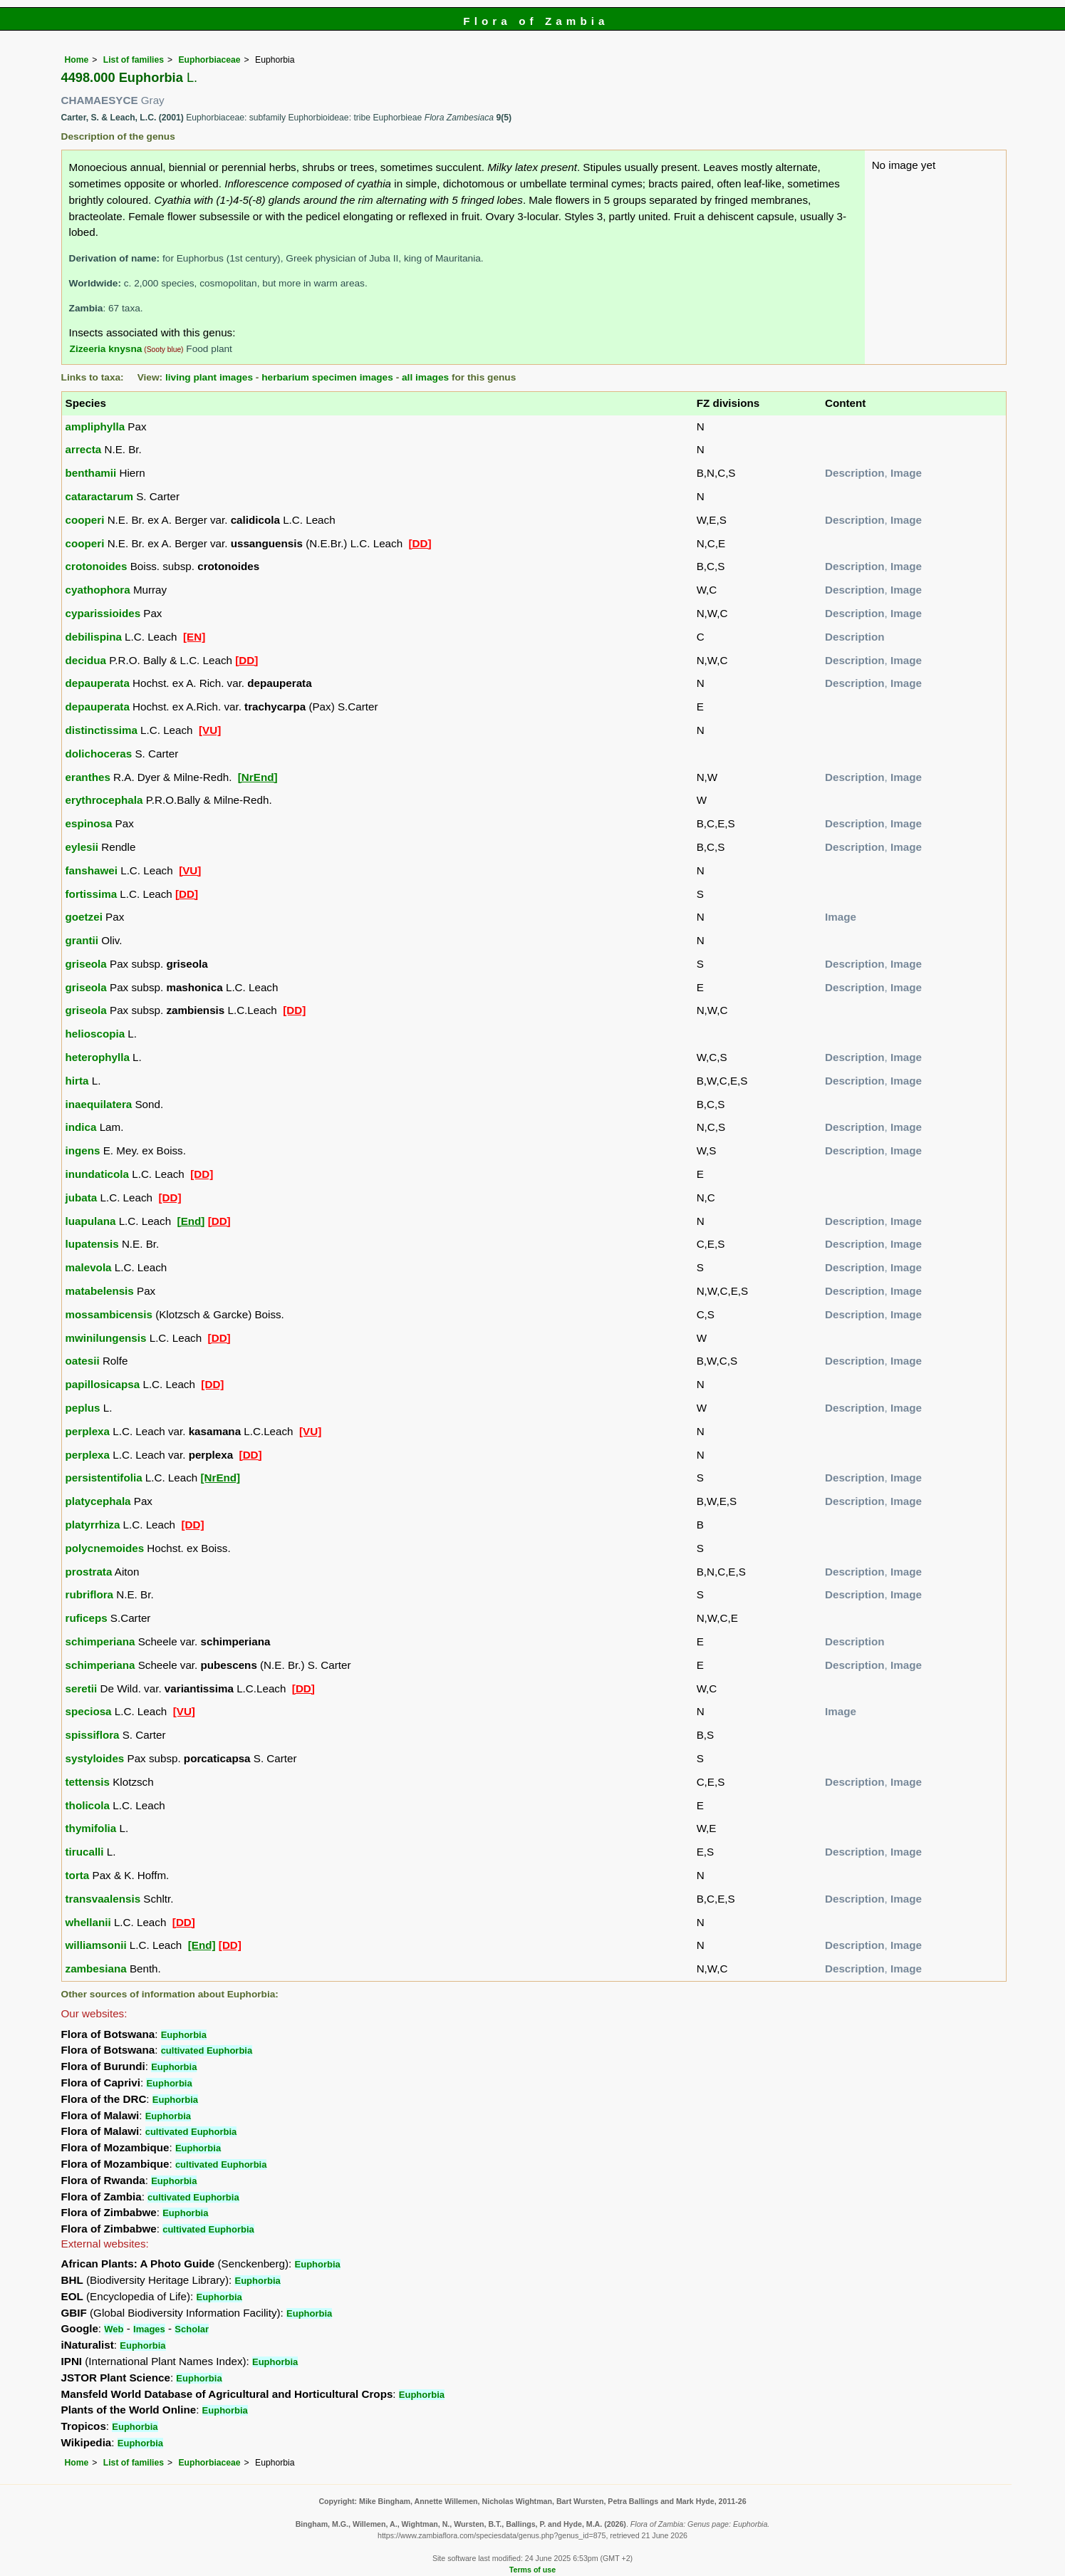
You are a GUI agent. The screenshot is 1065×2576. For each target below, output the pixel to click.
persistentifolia (104, 1477)
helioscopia (95, 1034)
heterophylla (98, 1057)
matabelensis (100, 1291)
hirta (77, 1081)
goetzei (84, 917)
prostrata (89, 1572)
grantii (82, 940)
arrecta (84, 449)
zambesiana (96, 1968)
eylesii (82, 847)
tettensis (88, 1782)
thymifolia (91, 1828)
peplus (83, 1408)
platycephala (98, 1501)
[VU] (210, 730)
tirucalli (85, 1852)
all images (425, 377)
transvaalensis (103, 1899)
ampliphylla (95, 426)
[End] (191, 1221)
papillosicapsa (103, 1384)
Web (113, 2329)
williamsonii (96, 1945)
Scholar (192, 2329)
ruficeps (87, 1618)
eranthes (88, 777)
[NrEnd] (258, 777)
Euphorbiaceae (209, 60)
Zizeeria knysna (106, 348)
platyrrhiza (93, 1525)
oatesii (83, 1361)
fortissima (92, 894)
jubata (82, 1197)
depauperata (98, 683)
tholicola (88, 1805)
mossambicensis (109, 1314)
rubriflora (90, 1594)
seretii (82, 1688)
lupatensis (92, 1244)
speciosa (89, 1711)
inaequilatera (99, 1104)
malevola (89, 1267)
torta (78, 1875)
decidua (86, 660)
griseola (86, 964)
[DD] (420, 543)
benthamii (91, 473)
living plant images (209, 377)
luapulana (91, 1221)
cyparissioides (103, 613)
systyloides (95, 1758)
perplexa (88, 1431)
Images (149, 2329)
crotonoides (97, 566)
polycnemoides (105, 1548)
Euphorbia (184, 2034)
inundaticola (97, 1174)
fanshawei (92, 870)
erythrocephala (104, 800)
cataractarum (99, 496)
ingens (83, 1150)
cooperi (85, 520)
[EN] (194, 637)
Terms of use (532, 2569)
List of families (133, 60)
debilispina (94, 637)
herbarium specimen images (327, 377)
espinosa (89, 823)
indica (81, 1127)
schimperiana (100, 1641)
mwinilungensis (106, 1338)
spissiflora (93, 1735)
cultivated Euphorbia (207, 2050)
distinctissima (101, 730)
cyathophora (98, 590)
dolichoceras (99, 754)
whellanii (88, 1922)
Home (77, 60)
